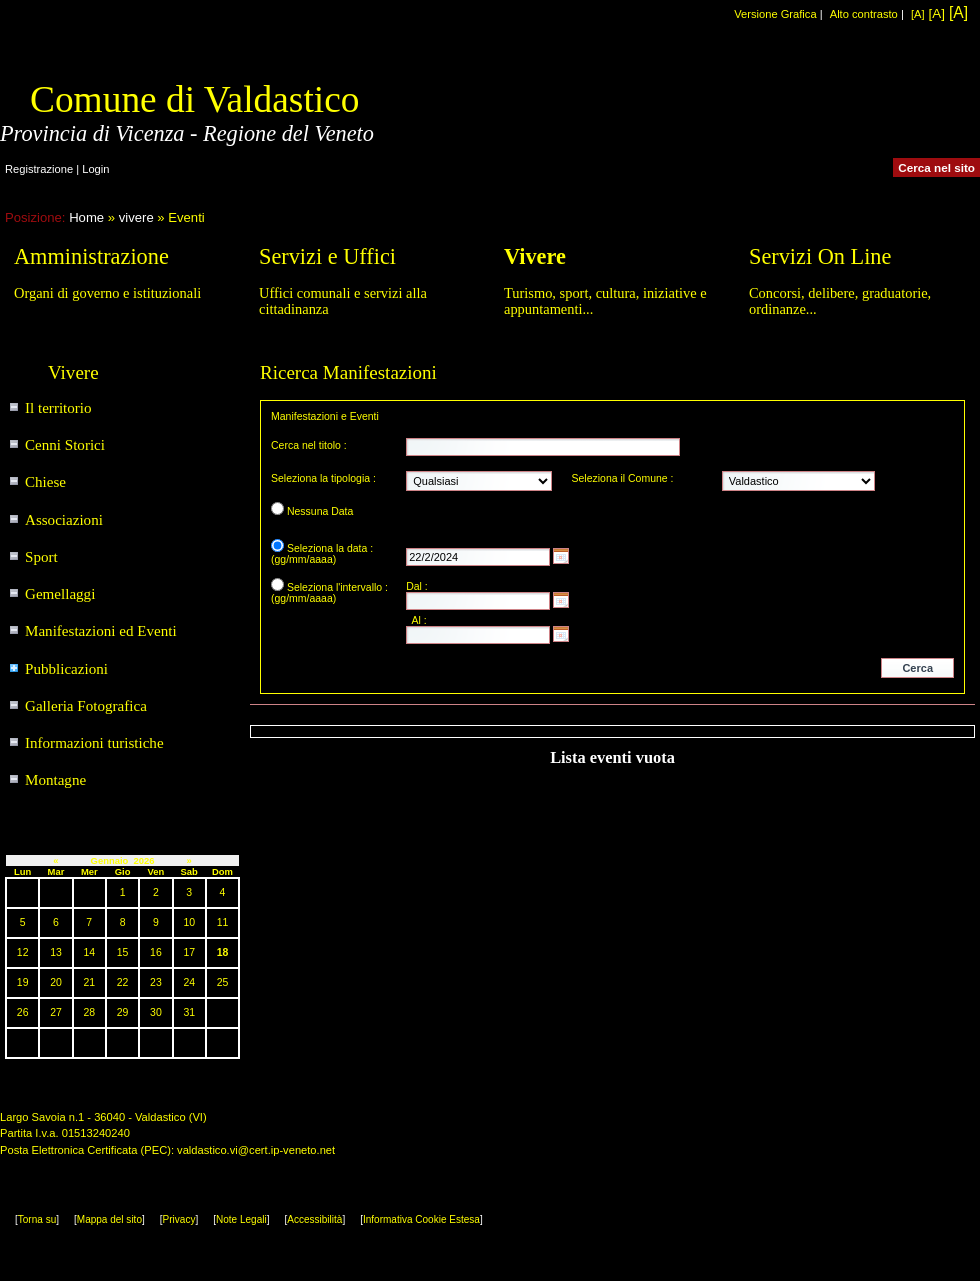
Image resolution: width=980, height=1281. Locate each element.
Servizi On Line (820, 256)
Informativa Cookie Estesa (421, 1219)
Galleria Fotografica (86, 706)
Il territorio (58, 408)
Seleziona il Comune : (623, 478)
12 (23, 952)
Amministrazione (91, 256)
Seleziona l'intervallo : (337, 587)
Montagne (55, 780)
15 (123, 952)
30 (156, 1012)
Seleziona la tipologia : (323, 478)
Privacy (179, 1219)
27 (56, 1012)
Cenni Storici (65, 445)
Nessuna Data (320, 511)
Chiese (45, 482)
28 (89, 1012)
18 (223, 952)
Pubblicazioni (66, 669)
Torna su (37, 1219)
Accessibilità (314, 1219)
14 (89, 952)
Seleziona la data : (330, 548)
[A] (918, 14)
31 (189, 1012)
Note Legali (241, 1219)
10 (189, 922)
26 (23, 1012)
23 (156, 982)
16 (156, 952)
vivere (136, 217)
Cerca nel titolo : (309, 445)
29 (123, 1012)
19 (23, 982)
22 (123, 982)
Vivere (535, 256)
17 (189, 952)
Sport (41, 557)
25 (223, 982)
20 (56, 982)
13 (56, 952)
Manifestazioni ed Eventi (101, 631)
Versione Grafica (775, 14)
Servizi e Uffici (327, 256)
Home (86, 217)
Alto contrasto (864, 14)
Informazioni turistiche (94, 743)
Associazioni (64, 520)
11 (223, 922)
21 (89, 982)
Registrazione (39, 169)
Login (95, 169)
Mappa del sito (109, 1219)
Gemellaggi (60, 594)
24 (189, 982)
